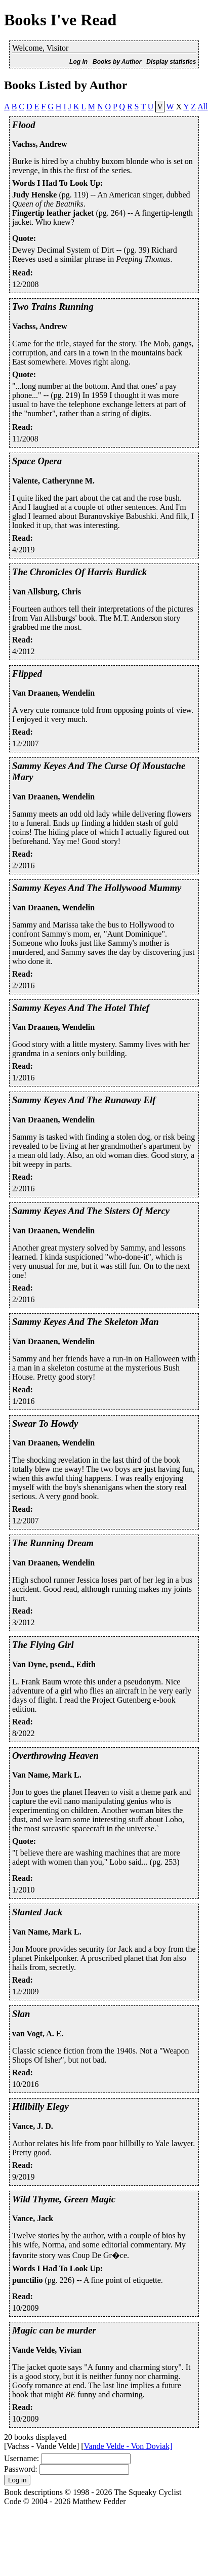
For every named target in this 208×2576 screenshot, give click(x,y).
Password (19, 2469)
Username (20, 2458)
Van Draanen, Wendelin (53, 693)
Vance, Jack (32, 2218)
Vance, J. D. (32, 2126)
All (202, 106)
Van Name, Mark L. (46, 1774)
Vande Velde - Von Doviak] (128, 2446)
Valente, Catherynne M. (53, 480)
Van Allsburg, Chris (46, 591)
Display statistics (171, 61)
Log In (78, 61)
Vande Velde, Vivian (46, 2350)
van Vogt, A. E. (37, 2033)
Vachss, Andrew (39, 144)
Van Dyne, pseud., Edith (54, 1664)
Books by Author (117, 61)
